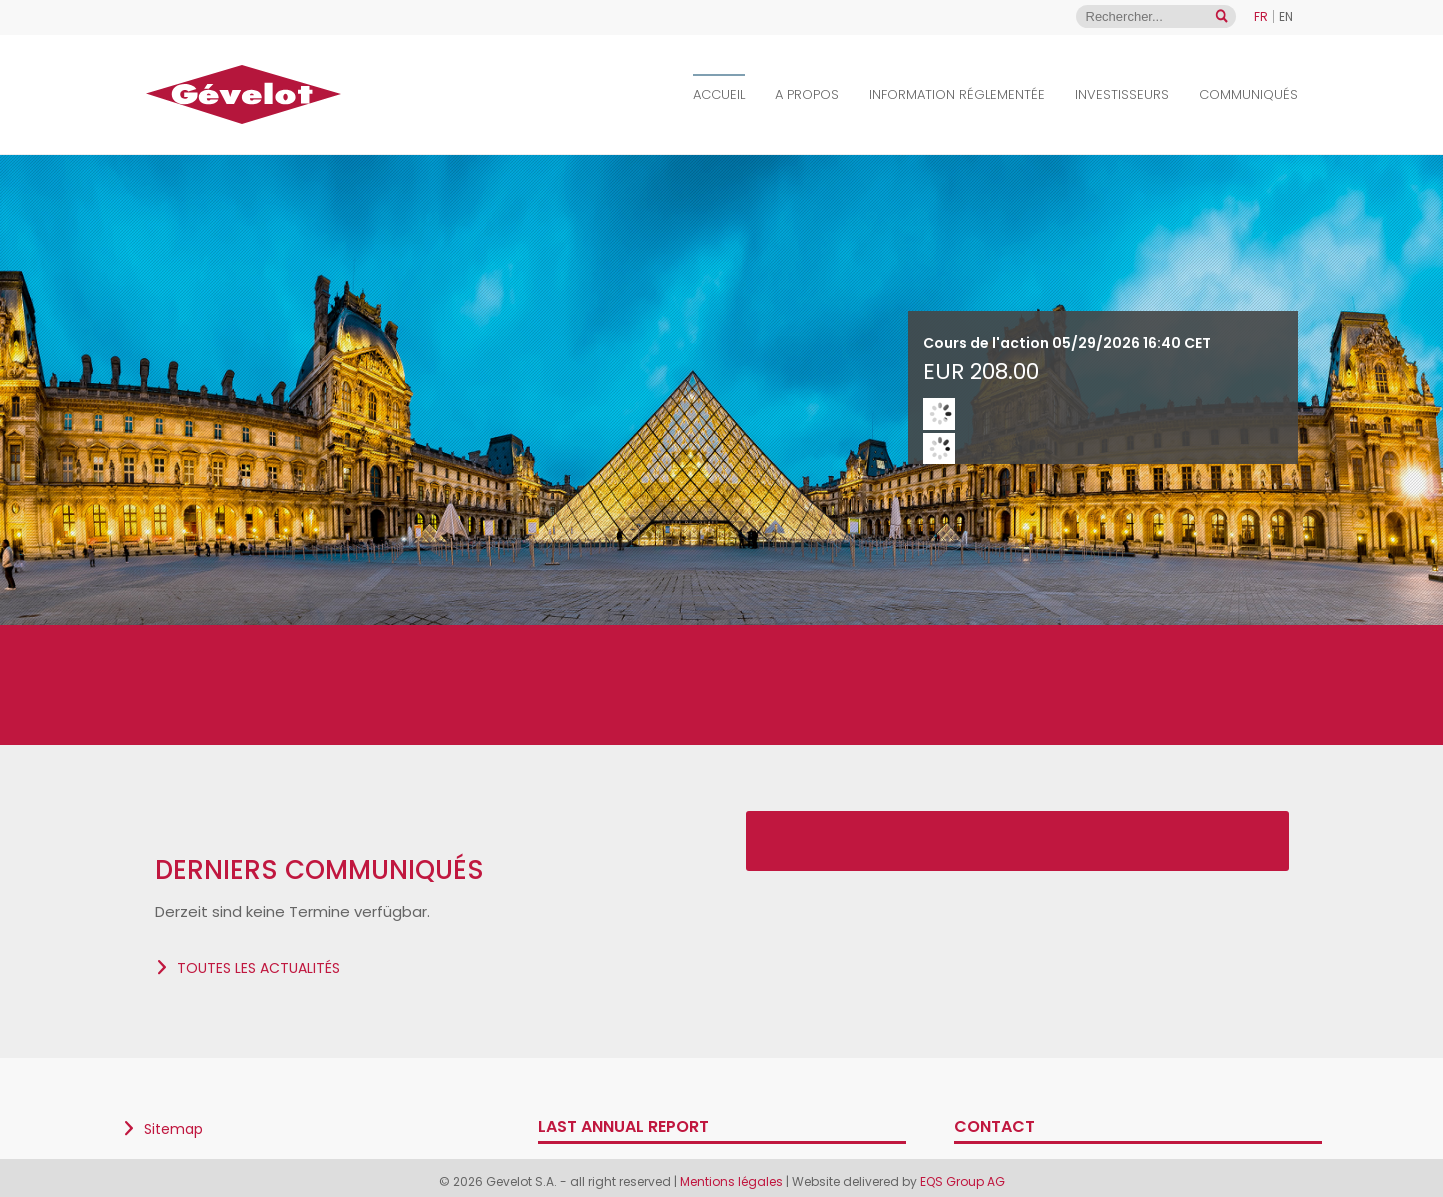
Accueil (719, 94)
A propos (807, 94)
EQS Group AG (962, 1181)
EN (1286, 16)
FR (1261, 16)
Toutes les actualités (258, 968)
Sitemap (173, 1129)
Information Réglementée (957, 94)
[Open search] (1221, 16)
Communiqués (1248, 94)
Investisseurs (1122, 94)
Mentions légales (733, 1181)
